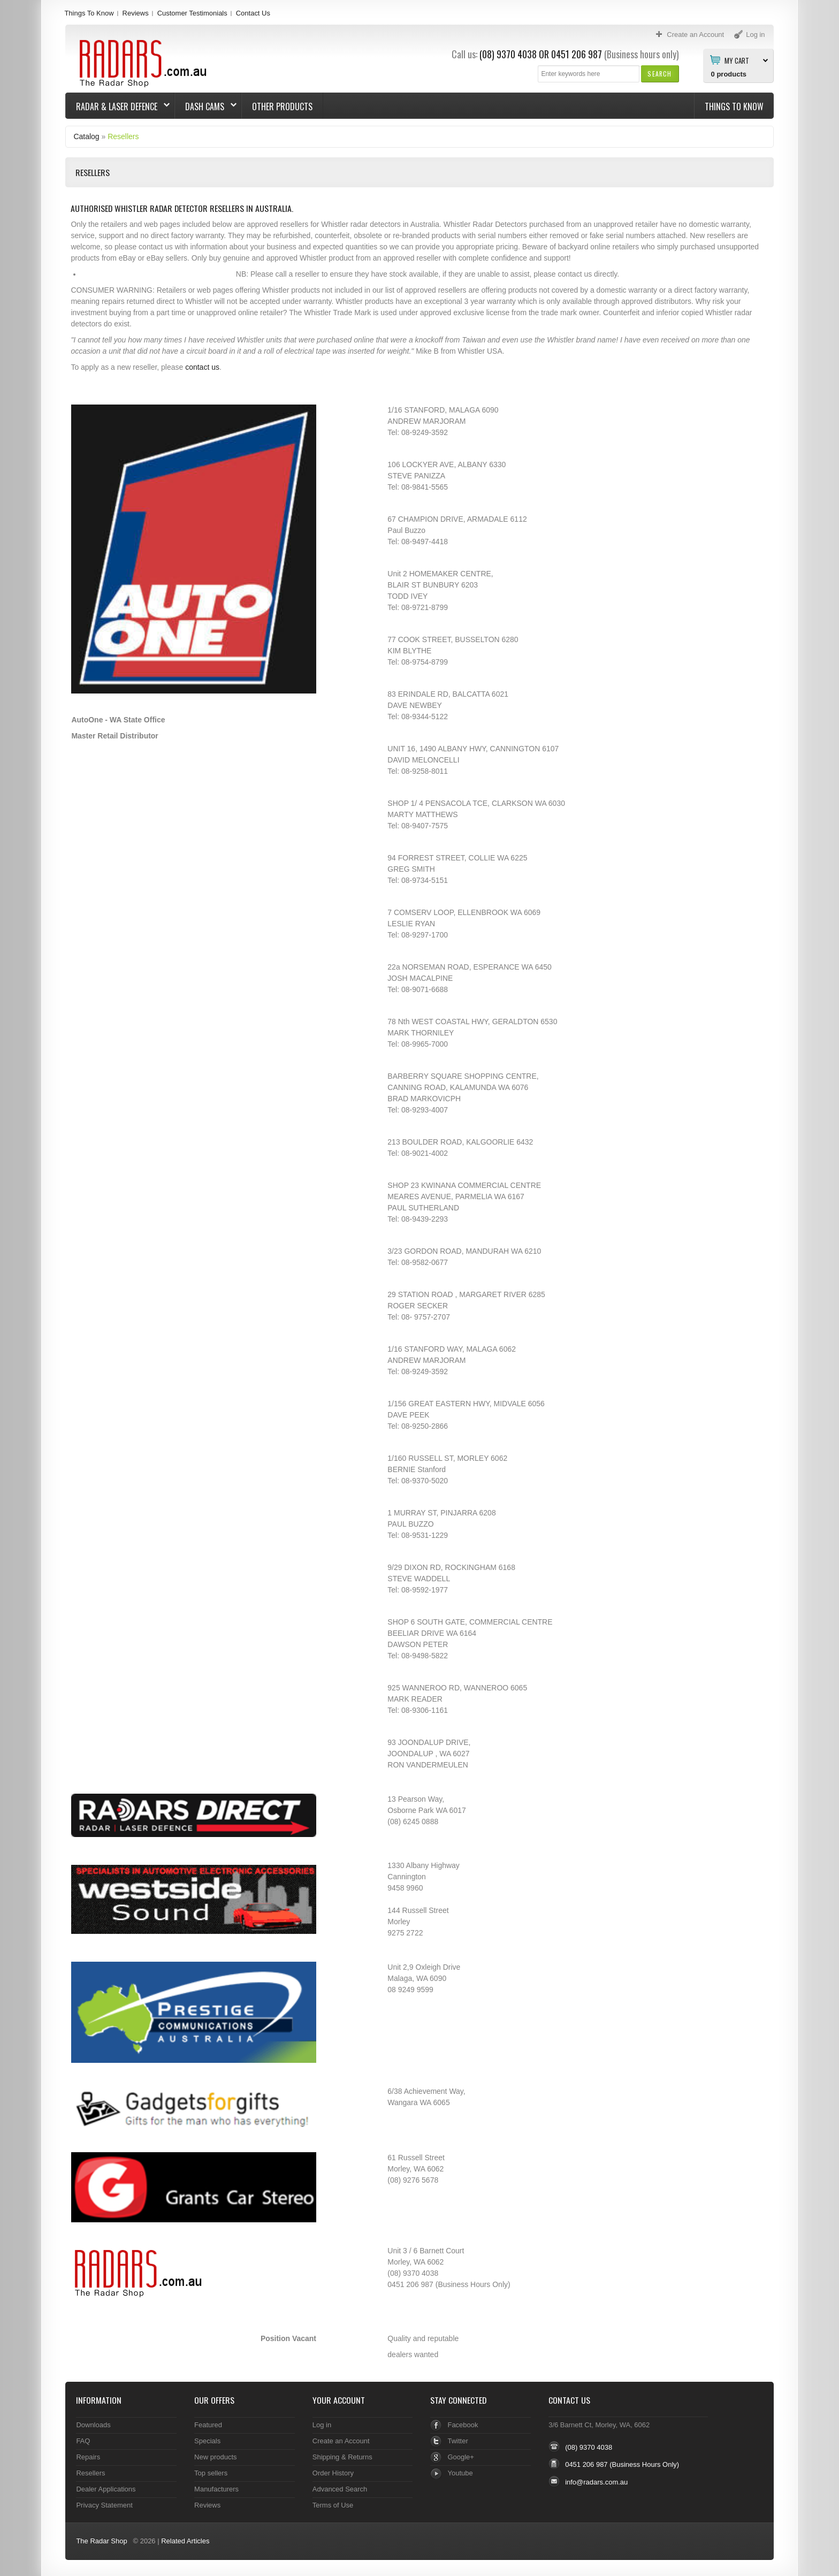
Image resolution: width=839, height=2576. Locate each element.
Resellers (123, 136)
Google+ (460, 2457)
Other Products (282, 106)
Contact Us (253, 13)
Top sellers (210, 2473)
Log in (321, 2425)
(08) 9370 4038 (508, 54)
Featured (208, 2425)
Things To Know (88, 13)
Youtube (459, 2473)
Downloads (93, 2425)
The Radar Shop (101, 2541)
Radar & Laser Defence (118, 106)
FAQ (83, 2441)
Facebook (462, 2425)
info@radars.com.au (596, 2482)
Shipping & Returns (342, 2457)
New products (215, 2457)
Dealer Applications (105, 2489)
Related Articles (185, 2541)
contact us (202, 367)
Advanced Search (340, 2489)
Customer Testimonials (192, 13)
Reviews (136, 13)
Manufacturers (216, 2489)
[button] (659, 73)
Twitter (457, 2441)
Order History (333, 2473)
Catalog (86, 136)
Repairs (88, 2457)
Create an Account (341, 2441)
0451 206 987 (576, 54)
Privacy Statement (104, 2505)
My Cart (736, 60)
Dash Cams (206, 106)
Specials (207, 2441)
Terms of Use (332, 2505)
